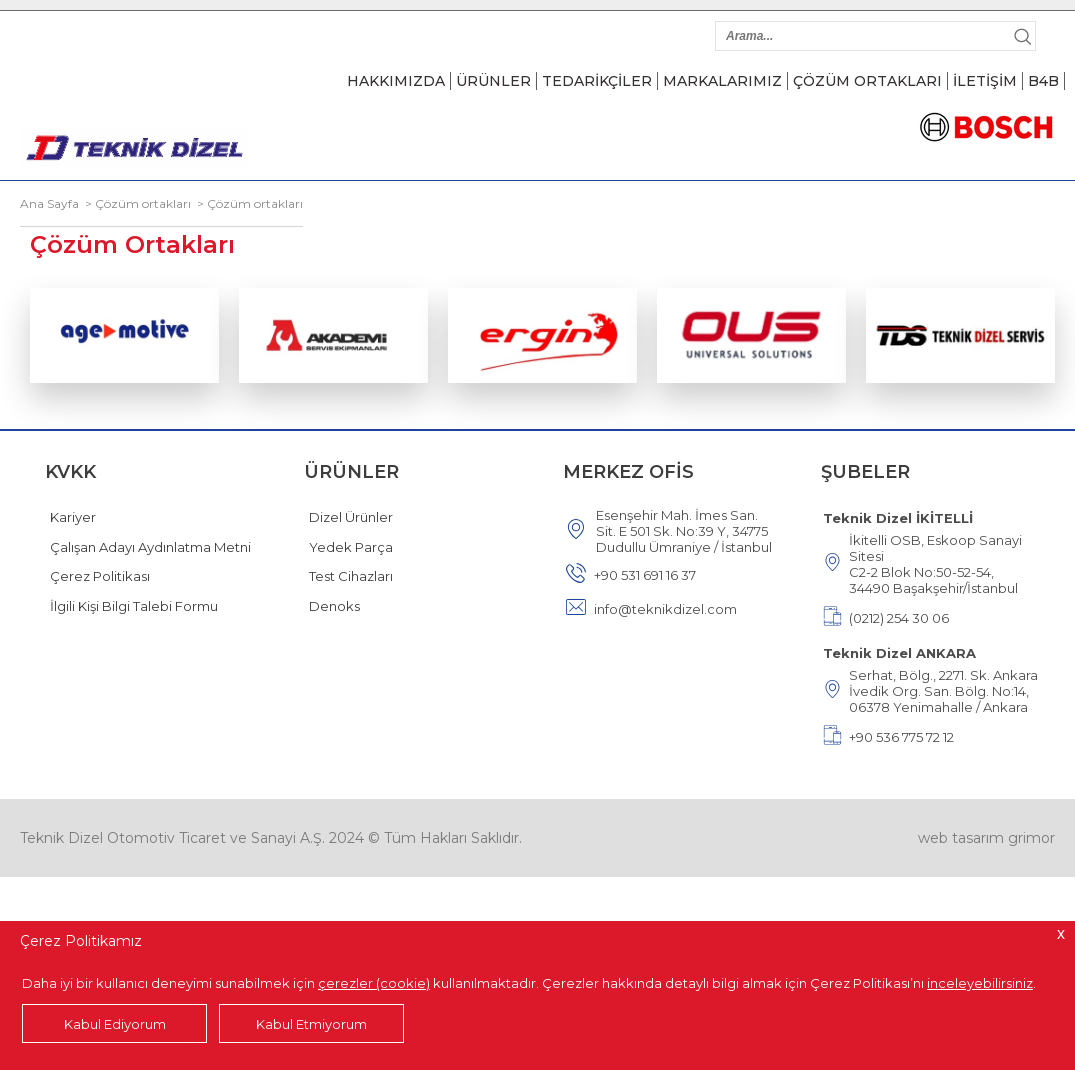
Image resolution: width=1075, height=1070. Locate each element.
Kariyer (73, 517)
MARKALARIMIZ (722, 81)
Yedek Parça (351, 547)
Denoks (334, 606)
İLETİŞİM (985, 81)
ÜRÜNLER (493, 81)
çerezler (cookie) (374, 983)
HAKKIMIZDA (396, 81)
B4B (1043, 81)
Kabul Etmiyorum (311, 1024)
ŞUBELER (865, 472)
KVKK (70, 472)
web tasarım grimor (986, 838)
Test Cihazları (351, 576)
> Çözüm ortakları (135, 203)
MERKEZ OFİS (628, 472)
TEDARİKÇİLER (597, 81)
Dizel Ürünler (351, 517)
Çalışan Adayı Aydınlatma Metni (150, 547)
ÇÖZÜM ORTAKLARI (867, 81)
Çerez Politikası (100, 576)
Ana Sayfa (49, 203)
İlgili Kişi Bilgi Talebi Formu (134, 606)
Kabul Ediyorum (115, 1024)
